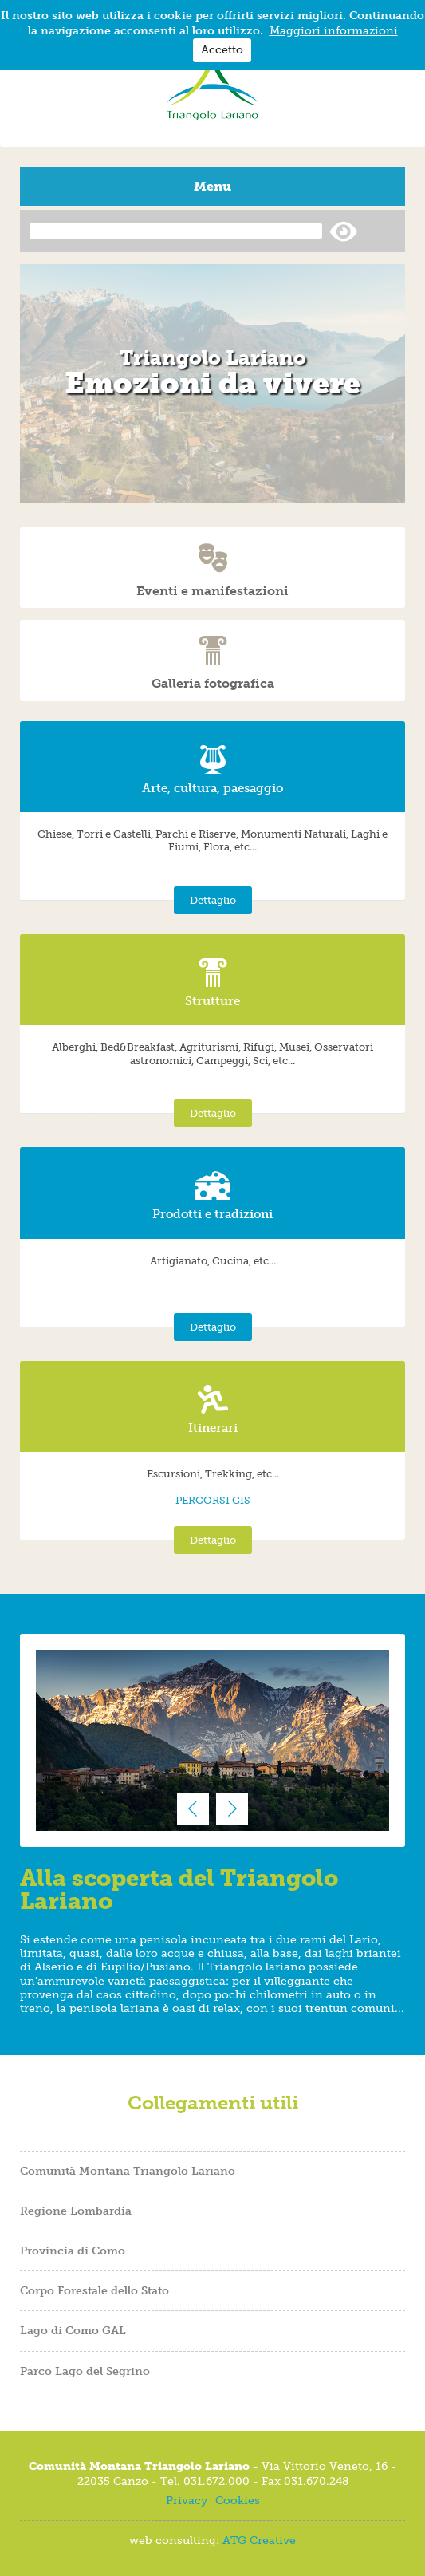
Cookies (237, 2500)
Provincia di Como (72, 2250)
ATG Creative (259, 2540)
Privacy (186, 2500)
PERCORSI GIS (212, 1500)
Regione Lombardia (76, 2210)
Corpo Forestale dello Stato (94, 2290)
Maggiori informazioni (334, 30)
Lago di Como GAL (73, 2330)
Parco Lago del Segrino (85, 2371)
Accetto (222, 49)
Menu (212, 186)
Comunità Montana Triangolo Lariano (127, 2171)
